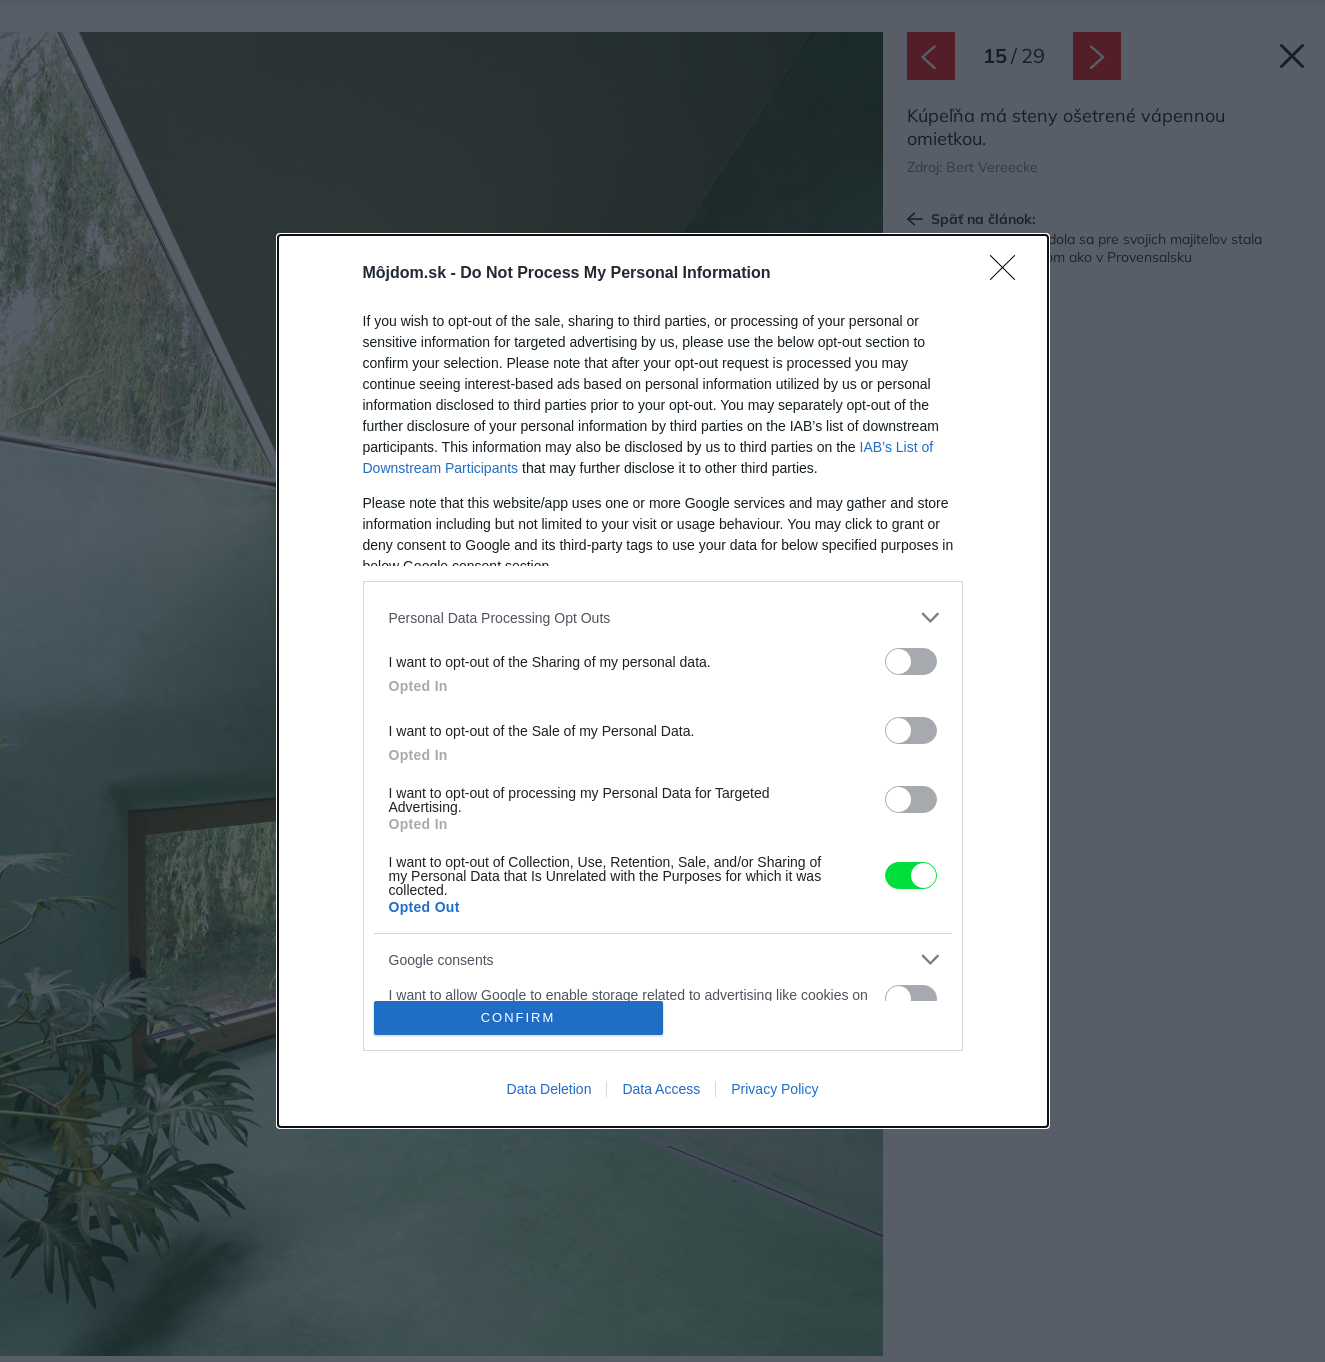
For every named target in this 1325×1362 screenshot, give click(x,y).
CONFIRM (518, 1017)
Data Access (661, 1089)
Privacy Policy (774, 1089)
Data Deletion (549, 1089)
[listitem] (663, 617)
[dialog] (663, 681)
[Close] (1009, 274)
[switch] (911, 661)
